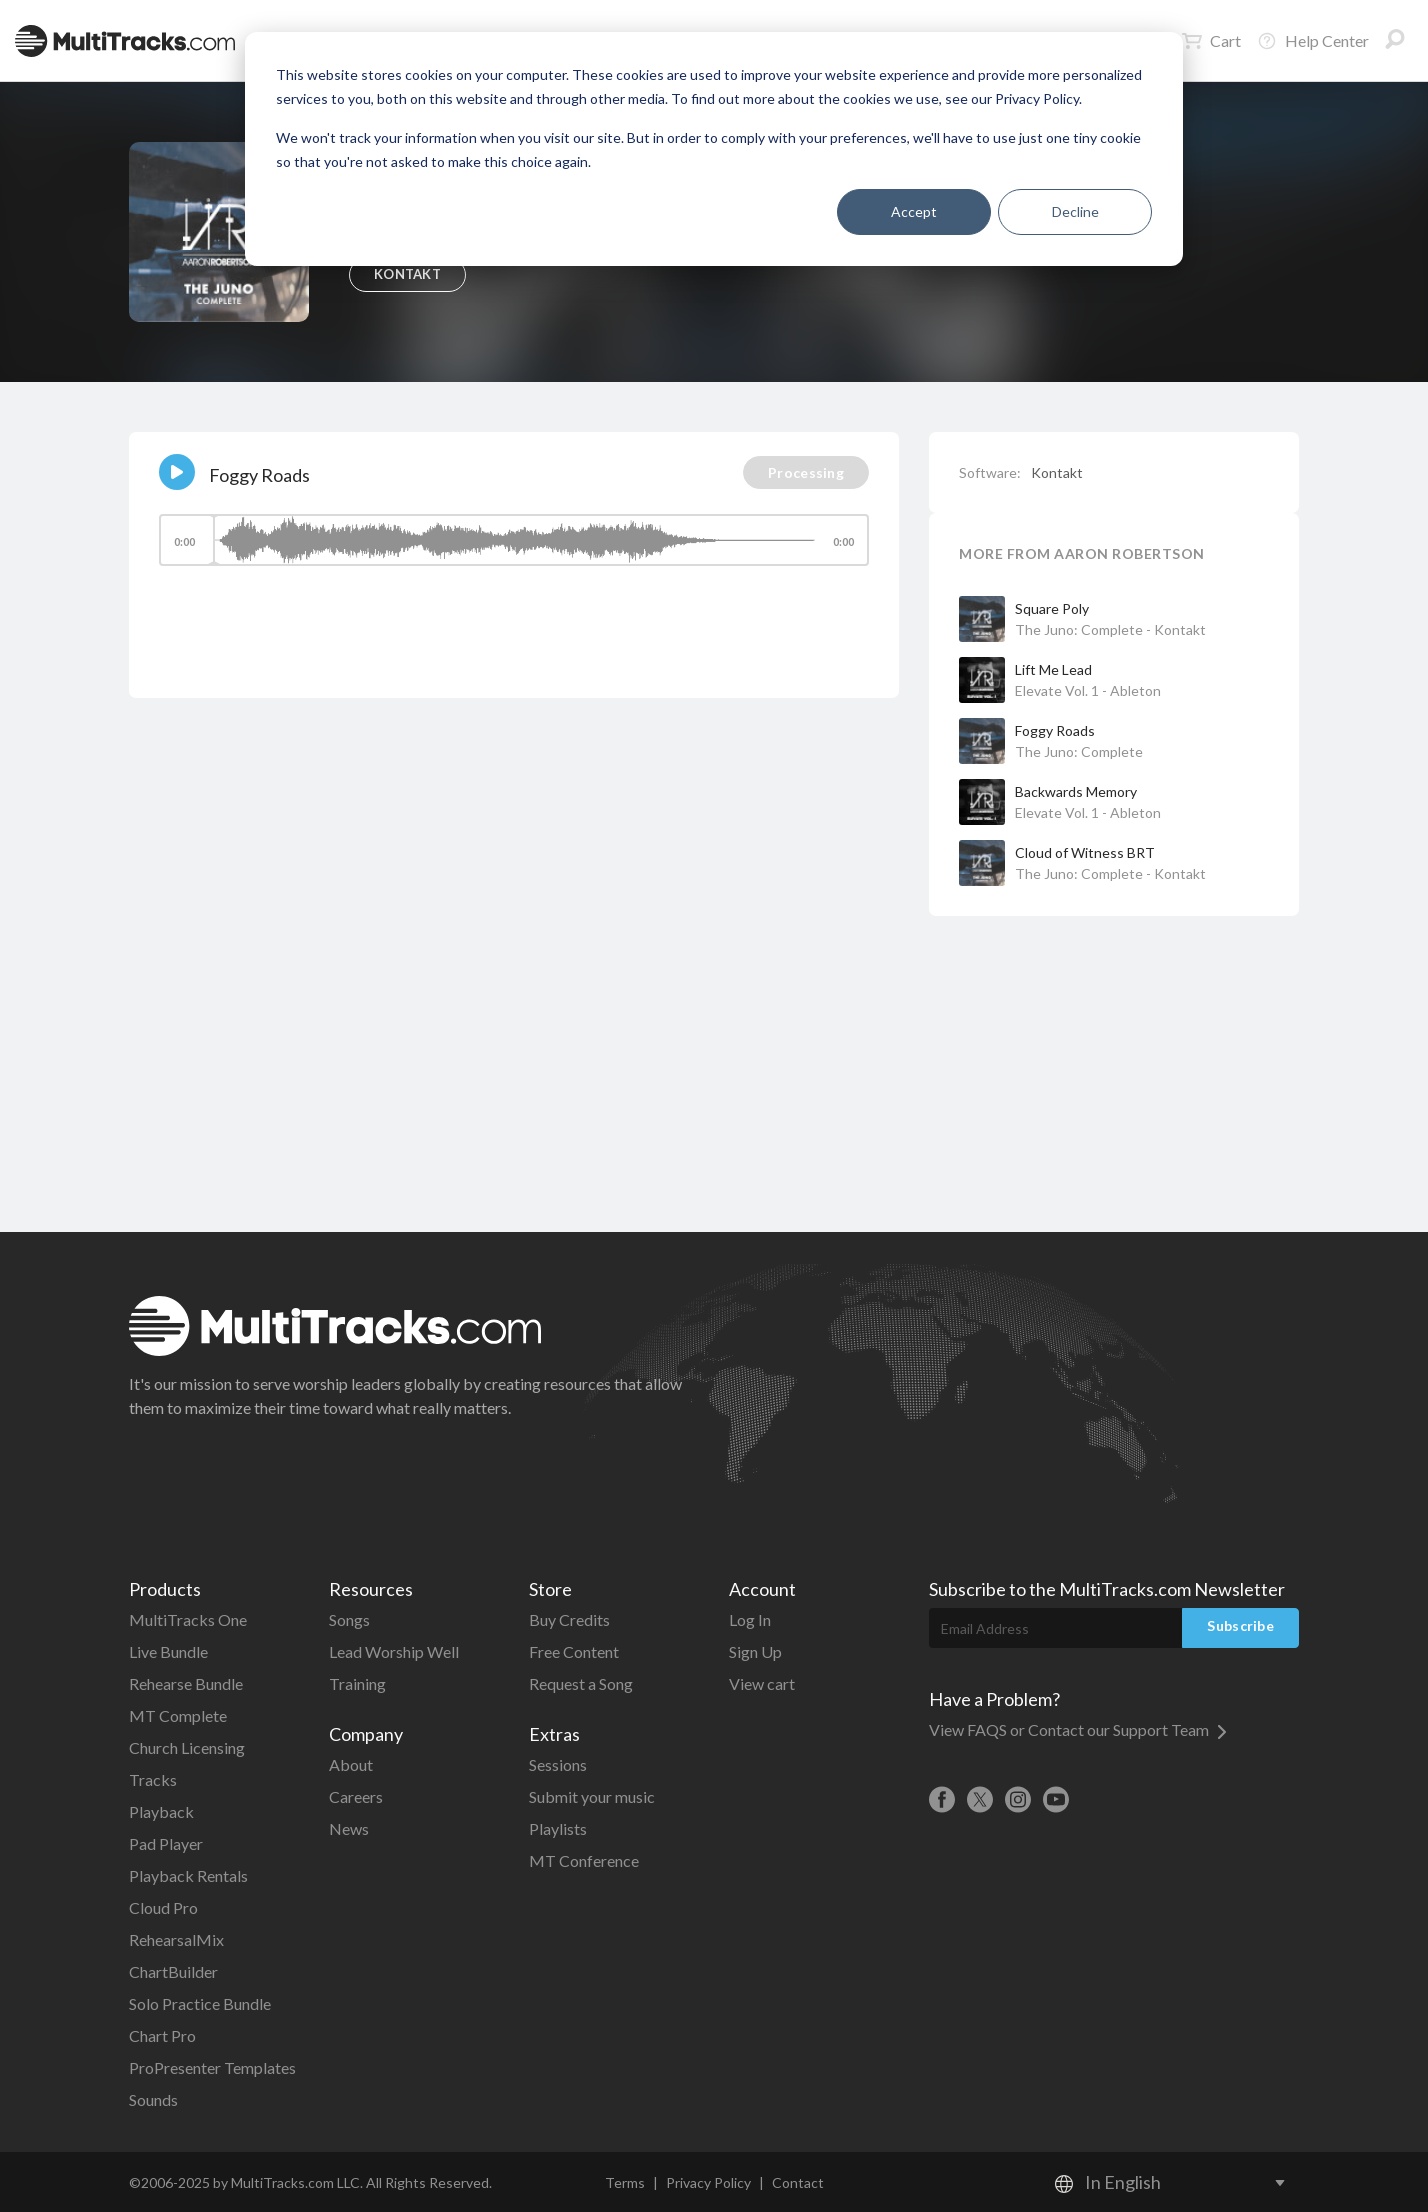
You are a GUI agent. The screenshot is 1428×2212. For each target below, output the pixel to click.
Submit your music (592, 1796)
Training (357, 1683)
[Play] (177, 472)
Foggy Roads (1055, 730)
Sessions (558, 1764)
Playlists (558, 1828)
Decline (1075, 211)
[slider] (514, 540)
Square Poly (1052, 608)
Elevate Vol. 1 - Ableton (1088, 690)
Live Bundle (168, 1651)
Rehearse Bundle (186, 1683)
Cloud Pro (163, 1907)
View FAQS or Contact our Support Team (1078, 1729)
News (349, 1828)
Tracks (153, 1779)
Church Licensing (187, 1747)
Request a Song (581, 1683)
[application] (514, 549)
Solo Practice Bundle (200, 2003)
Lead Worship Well (394, 1651)
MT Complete (178, 1715)
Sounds (153, 2099)
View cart (762, 1683)
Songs (349, 1619)
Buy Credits (569, 1619)
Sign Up (755, 1651)
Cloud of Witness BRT (1085, 852)
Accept (914, 211)
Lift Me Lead (1053, 669)
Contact (798, 2182)
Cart (1211, 41)
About (351, 1764)
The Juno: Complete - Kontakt (1110, 629)
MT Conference (584, 1860)
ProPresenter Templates (212, 2067)
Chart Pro (162, 2035)
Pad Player (166, 1843)
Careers (356, 1796)
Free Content (574, 1651)
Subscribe (1240, 1625)
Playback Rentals (188, 1875)
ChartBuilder (173, 1971)
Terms (625, 2182)
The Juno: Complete (1079, 751)
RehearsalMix (176, 1939)
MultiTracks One (188, 1619)
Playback (161, 1811)
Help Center (1313, 41)
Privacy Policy (708, 2182)
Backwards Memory (1076, 791)
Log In (750, 1619)
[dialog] (714, 149)
